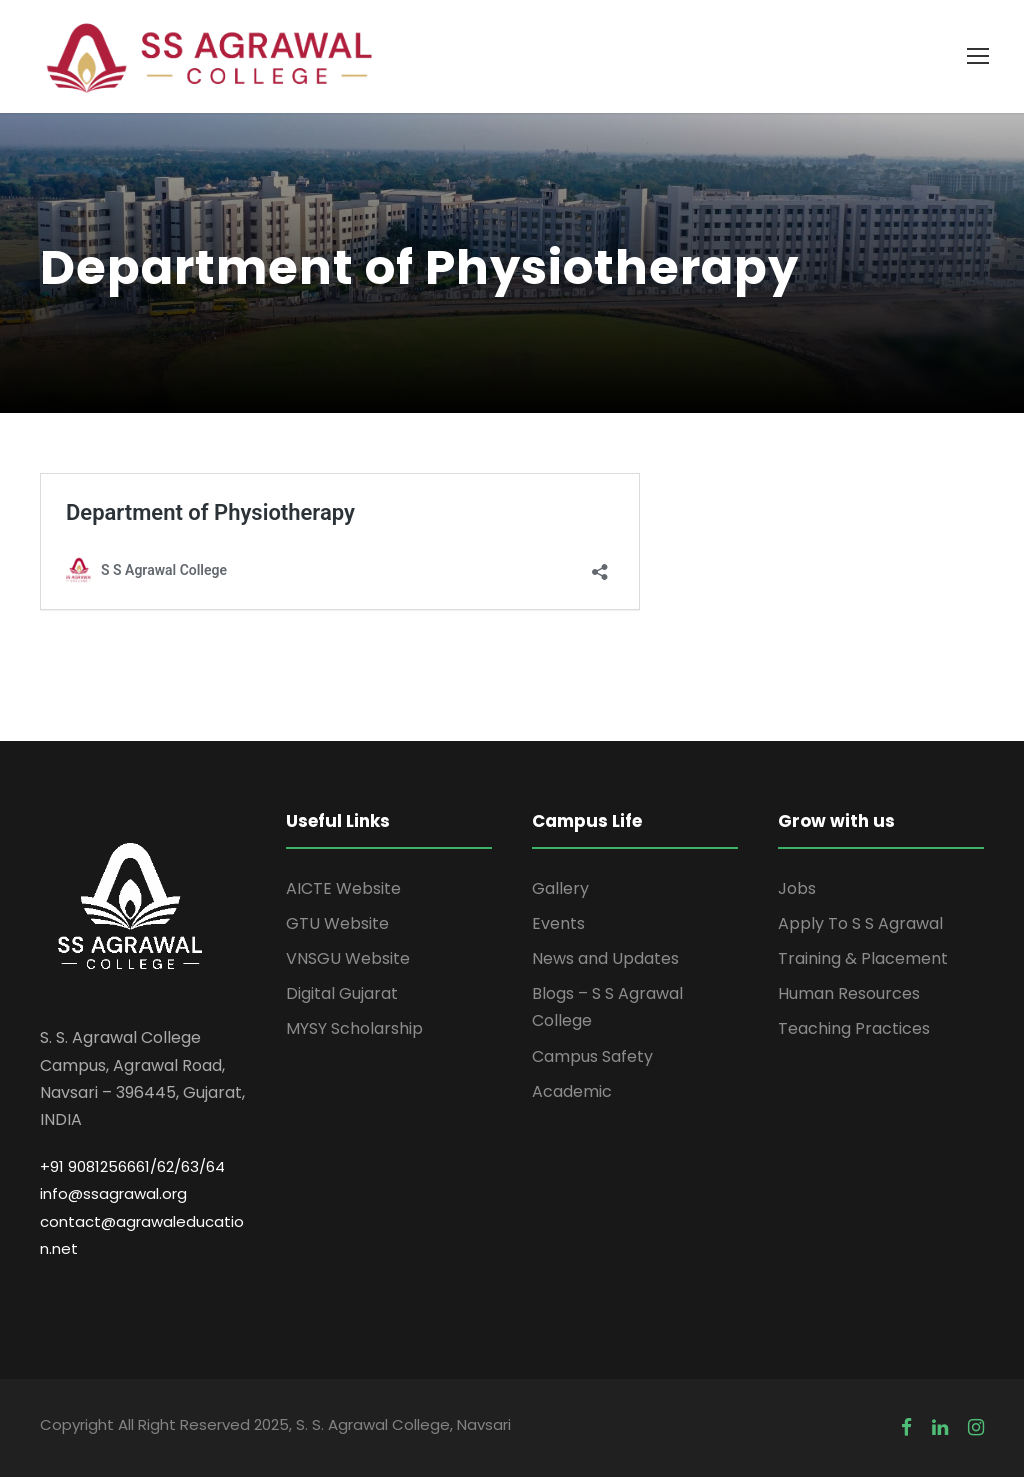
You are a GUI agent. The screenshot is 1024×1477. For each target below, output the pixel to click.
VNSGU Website (348, 958)
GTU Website (337, 923)
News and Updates (605, 958)
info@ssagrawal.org (113, 1193)
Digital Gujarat (342, 993)
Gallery (560, 888)
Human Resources (849, 993)
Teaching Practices (854, 1028)
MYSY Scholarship (354, 1028)
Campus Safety (592, 1056)
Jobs (797, 888)
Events (558, 923)
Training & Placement (863, 958)
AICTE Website (343, 888)
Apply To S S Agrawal (860, 923)
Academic (572, 1091)
